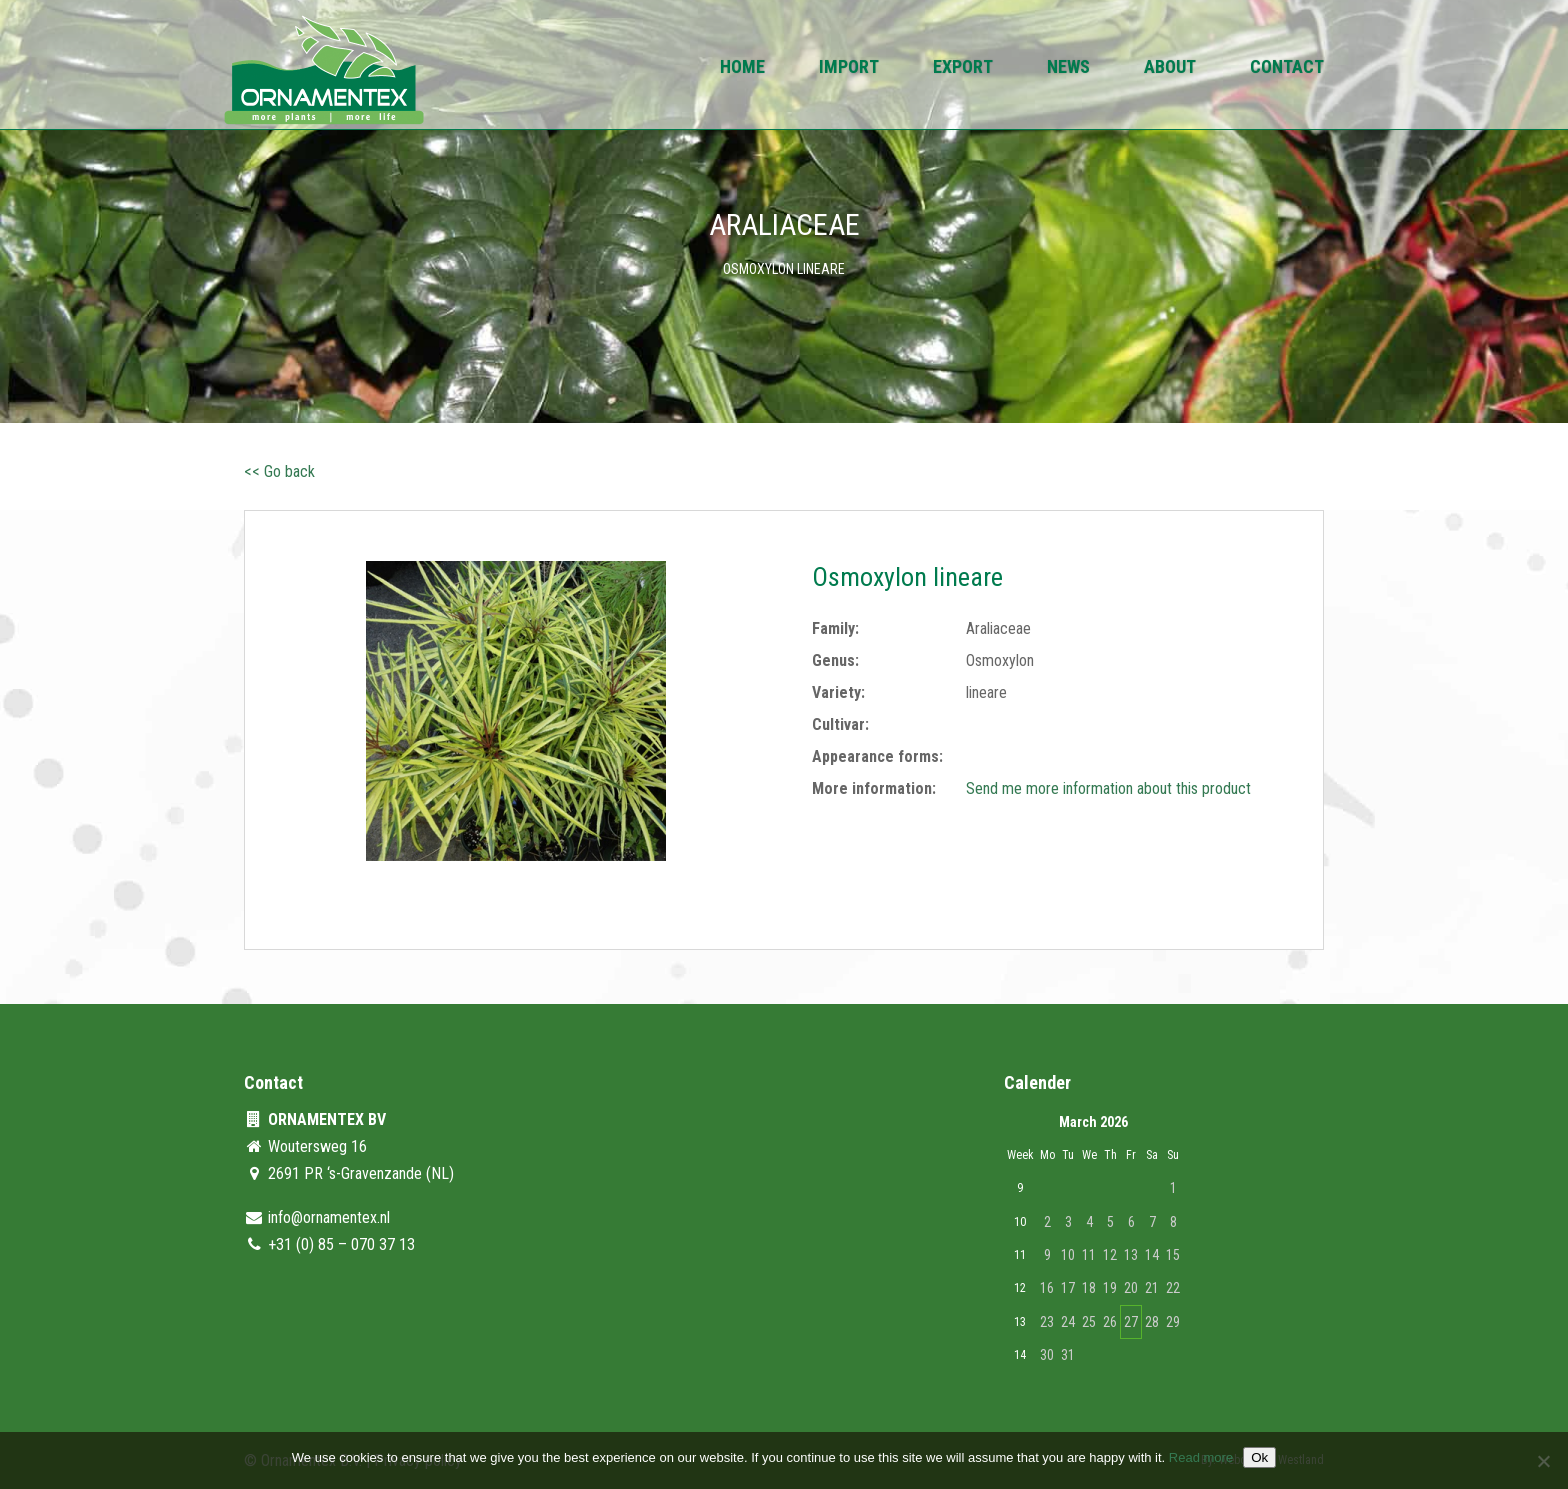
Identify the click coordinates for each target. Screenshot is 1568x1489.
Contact (1287, 68)
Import (849, 68)
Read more (1201, 1457)
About (1170, 68)
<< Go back (279, 471)
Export (963, 68)
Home (742, 68)
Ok (1259, 1457)
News (1068, 68)
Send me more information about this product (1108, 788)
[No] (1543, 1461)
